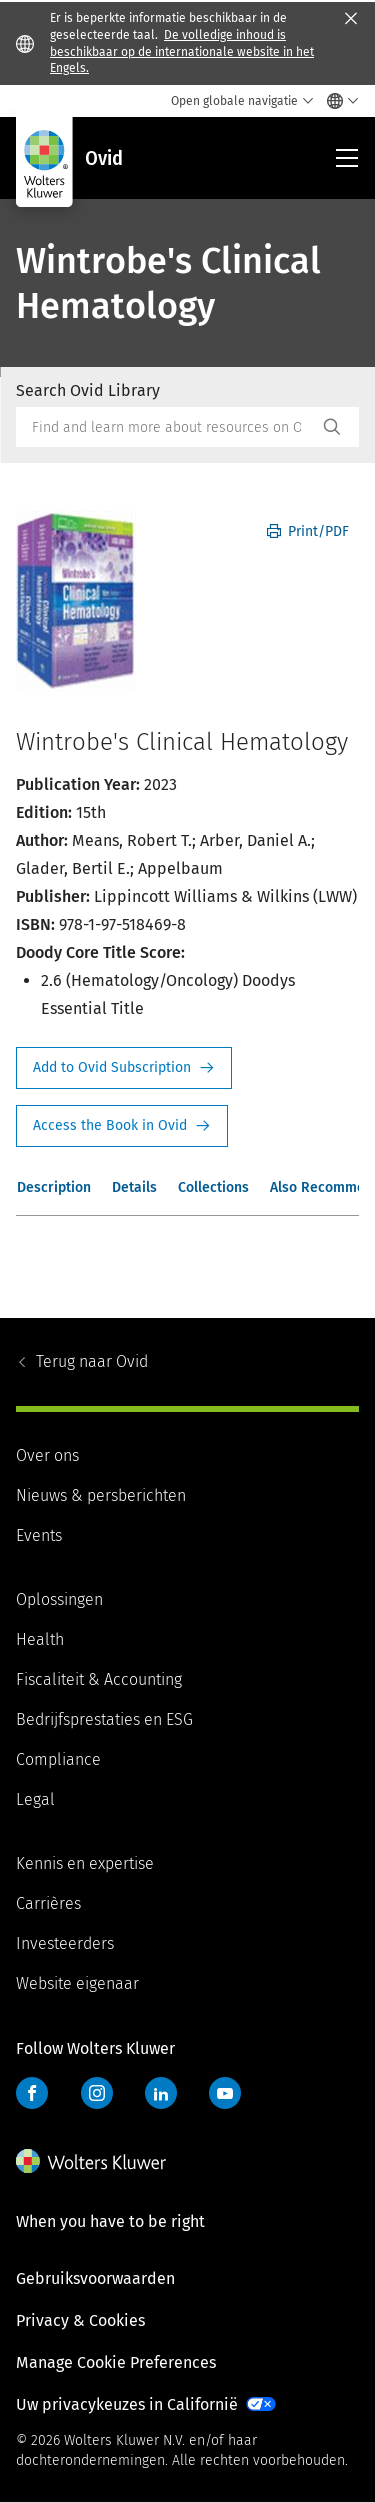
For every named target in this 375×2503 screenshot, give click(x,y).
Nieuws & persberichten (101, 1495)
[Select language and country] (337, 101)
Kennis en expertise (85, 1863)
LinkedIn (161, 2093)
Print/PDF (308, 531)
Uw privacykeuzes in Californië (127, 2404)
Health (40, 1639)
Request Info (124, 1068)
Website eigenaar (77, 1983)
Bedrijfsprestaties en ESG (104, 1719)
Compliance (58, 1759)
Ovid (92, 1361)
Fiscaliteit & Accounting (99, 1679)
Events (39, 1535)
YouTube (225, 2093)
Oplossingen (59, 1599)
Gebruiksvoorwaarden (95, 2278)
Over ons (47, 1455)
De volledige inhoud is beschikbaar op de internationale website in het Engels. (182, 52)
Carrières (48, 1903)
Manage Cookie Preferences (116, 2362)
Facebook (32, 2093)
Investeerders (65, 1943)
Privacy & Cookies (80, 2320)
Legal (35, 1799)
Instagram (97, 2093)
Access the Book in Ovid (122, 1126)
